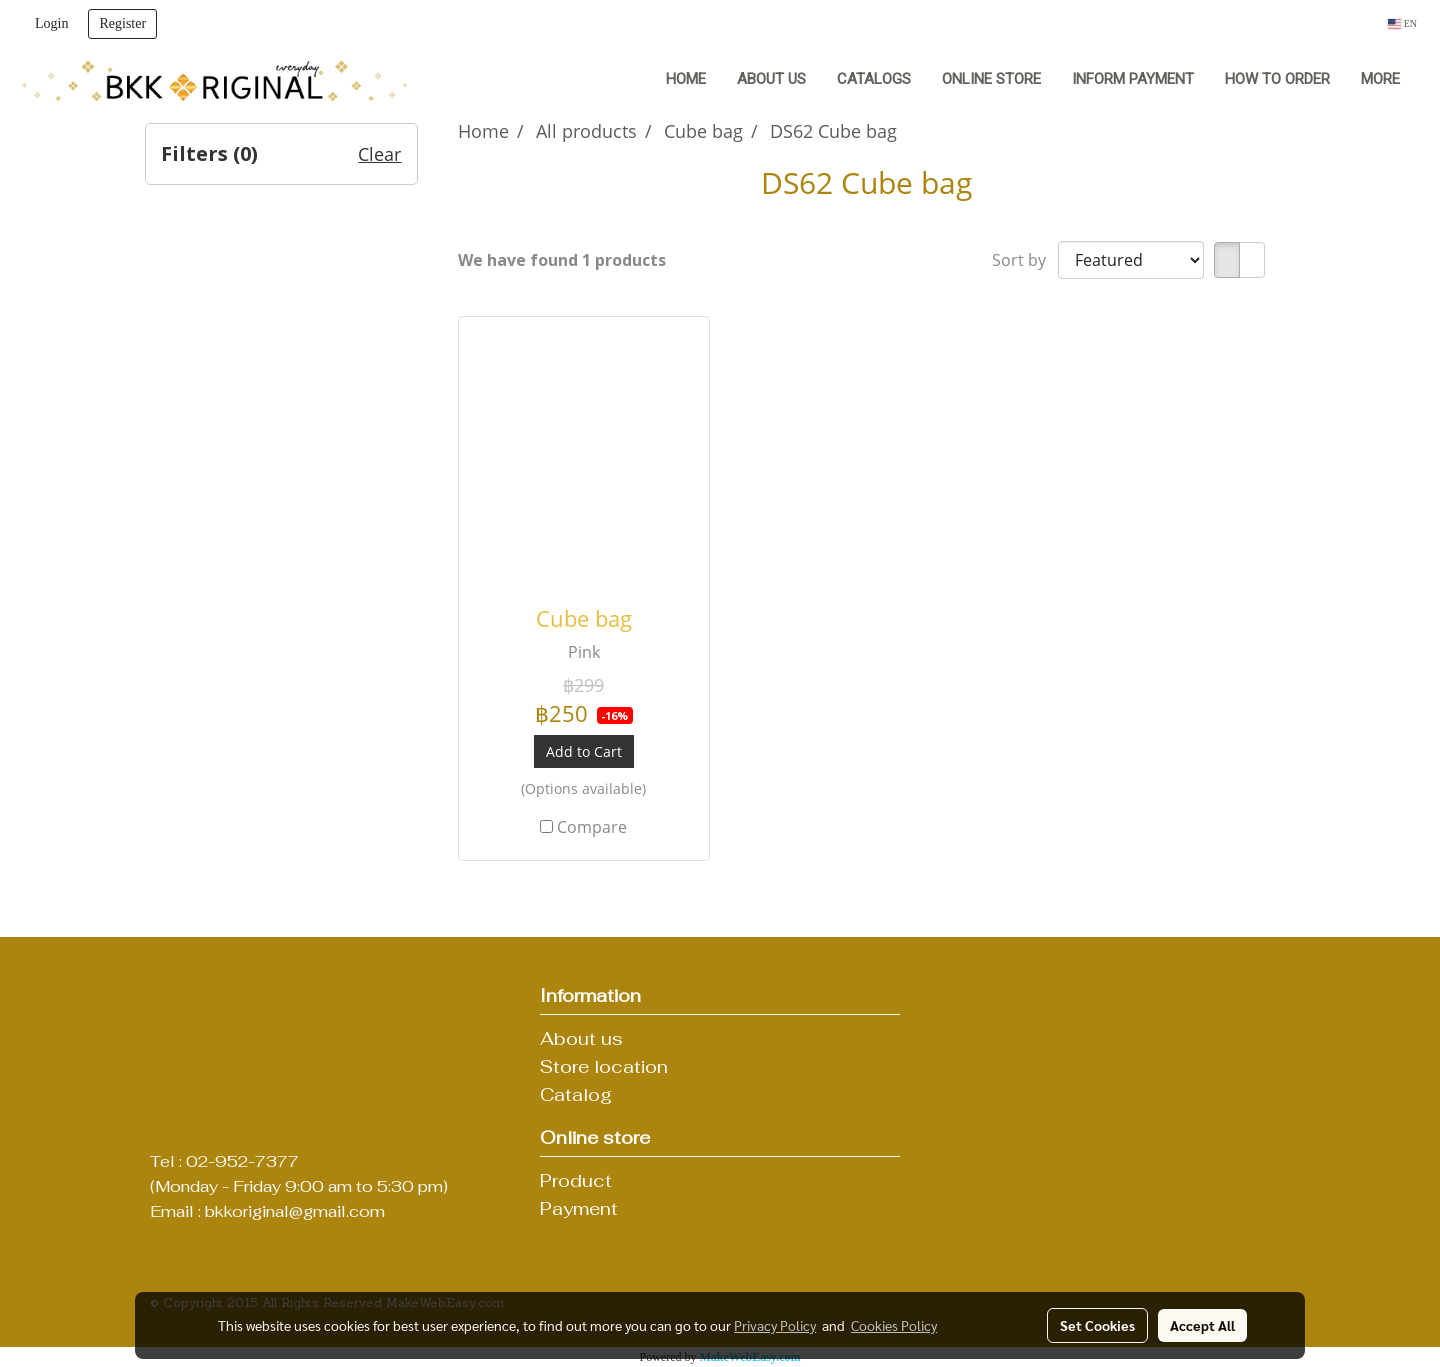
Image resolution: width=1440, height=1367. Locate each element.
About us (771, 79)
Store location (604, 1066)
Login (51, 23)
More (1380, 79)
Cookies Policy (894, 1325)
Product (576, 1180)
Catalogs (874, 79)
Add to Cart (584, 751)
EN (1402, 23)
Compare (592, 827)
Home (686, 79)
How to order (1277, 79)
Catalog (576, 1094)
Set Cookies (1097, 1325)
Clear (379, 154)
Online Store (991, 79)
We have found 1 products (562, 260)
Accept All (1202, 1325)
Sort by (1025, 260)
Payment (579, 1208)
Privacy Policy (775, 1325)
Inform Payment (1133, 79)
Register (122, 23)
